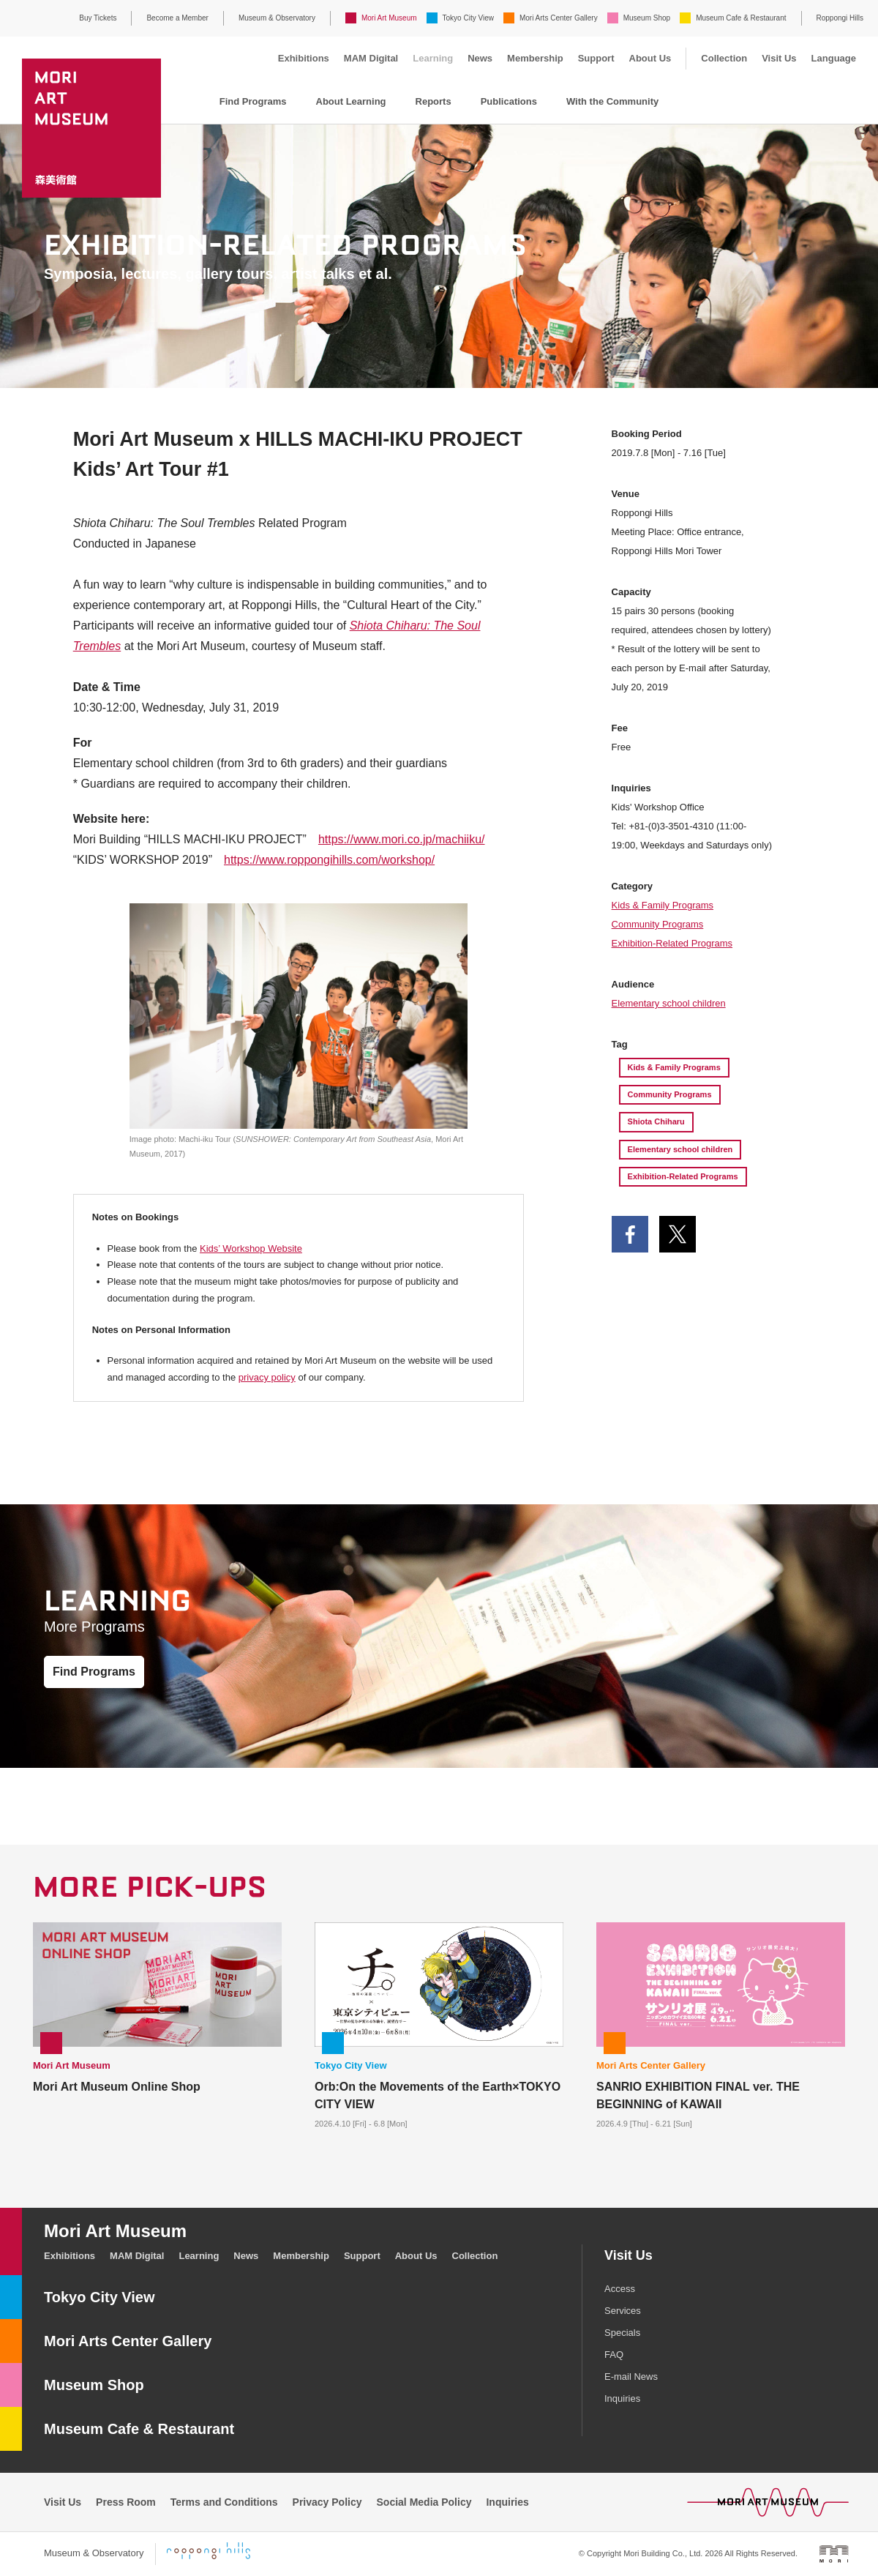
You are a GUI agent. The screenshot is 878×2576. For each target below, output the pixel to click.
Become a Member (177, 18)
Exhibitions (303, 58)
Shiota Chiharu (656, 1121)
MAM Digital (371, 58)
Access (619, 2288)
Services (622, 2310)
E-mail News (631, 2376)
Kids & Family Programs (662, 905)
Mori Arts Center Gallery (558, 18)
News (480, 58)
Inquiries (622, 2398)
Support (596, 58)
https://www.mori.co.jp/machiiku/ (401, 839)
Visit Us (779, 58)
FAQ (613, 2354)
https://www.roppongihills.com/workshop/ (329, 860)
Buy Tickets (97, 18)
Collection (724, 58)
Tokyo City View (468, 18)
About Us (650, 58)
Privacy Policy (327, 2502)
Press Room (126, 2502)
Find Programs (253, 101)
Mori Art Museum (389, 18)
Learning (433, 58)
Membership (535, 58)
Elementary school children (669, 1003)
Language (833, 58)
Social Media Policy (424, 2502)
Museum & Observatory (277, 18)
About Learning (351, 101)
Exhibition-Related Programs (672, 943)
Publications (509, 101)
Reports (433, 101)
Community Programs (658, 924)
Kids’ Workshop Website (251, 1248)
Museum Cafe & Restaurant (741, 18)
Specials (622, 2332)
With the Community (612, 101)
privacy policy (267, 1377)
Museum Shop (646, 18)
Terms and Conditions (224, 2502)
